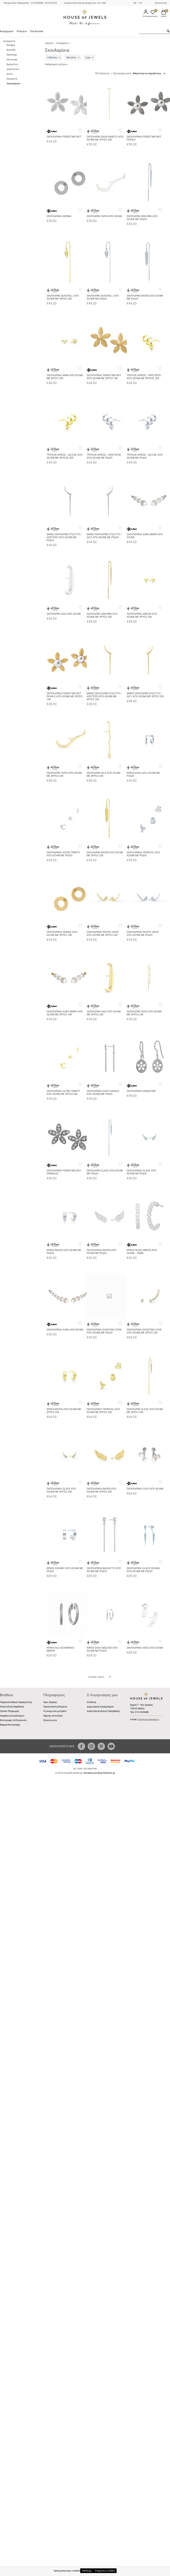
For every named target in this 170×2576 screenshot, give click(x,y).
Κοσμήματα (6, 31)
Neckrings (12, 54)
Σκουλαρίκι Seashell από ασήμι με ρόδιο (103, 297)
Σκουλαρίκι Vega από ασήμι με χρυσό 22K (144, 1013)
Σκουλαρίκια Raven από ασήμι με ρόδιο (101, 1252)
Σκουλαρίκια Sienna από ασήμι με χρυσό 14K (62, 933)
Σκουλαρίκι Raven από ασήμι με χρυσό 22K (105, 854)
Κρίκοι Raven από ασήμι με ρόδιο (64, 1252)
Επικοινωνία (161, 3)
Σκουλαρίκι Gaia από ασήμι (64, 613)
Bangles (11, 45)
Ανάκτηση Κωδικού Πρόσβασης (103, 1711)
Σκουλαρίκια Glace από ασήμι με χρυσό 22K (61, 1490)
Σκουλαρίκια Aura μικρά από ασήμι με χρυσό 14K (65, 1013)
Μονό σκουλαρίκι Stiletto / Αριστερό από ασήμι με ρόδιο (64, 537)
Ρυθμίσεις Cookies (105, 2570)
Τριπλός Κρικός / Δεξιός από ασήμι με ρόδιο (145, 456)
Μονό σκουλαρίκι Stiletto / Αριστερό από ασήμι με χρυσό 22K (104, 696)
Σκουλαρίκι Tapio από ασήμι (104, 216)
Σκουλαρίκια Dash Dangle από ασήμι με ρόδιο (103, 1093)
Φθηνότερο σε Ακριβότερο (149, 73)
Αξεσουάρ (12, 59)
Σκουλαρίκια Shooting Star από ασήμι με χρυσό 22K (144, 1331)
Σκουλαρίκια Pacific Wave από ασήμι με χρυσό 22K (103, 933)
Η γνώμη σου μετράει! (55, 1711)
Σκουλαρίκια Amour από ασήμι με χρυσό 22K (142, 615)
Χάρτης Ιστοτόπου (53, 1715)
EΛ (140, 3)
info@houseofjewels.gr (148, 1719)
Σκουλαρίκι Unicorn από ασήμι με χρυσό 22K (102, 615)
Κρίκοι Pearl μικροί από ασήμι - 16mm (142, 1252)
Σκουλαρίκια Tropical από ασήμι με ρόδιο (143, 854)
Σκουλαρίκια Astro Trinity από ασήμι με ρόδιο (63, 854)
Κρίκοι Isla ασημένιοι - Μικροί (61, 1649)
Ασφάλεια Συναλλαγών (12, 1715)
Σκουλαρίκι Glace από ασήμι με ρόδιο (105, 1172)
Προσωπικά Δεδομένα (55, 1706)
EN (135, 3)
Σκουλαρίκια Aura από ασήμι (65, 1329)
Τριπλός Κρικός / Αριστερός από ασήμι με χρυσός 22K (144, 377)
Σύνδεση (91, 1702)
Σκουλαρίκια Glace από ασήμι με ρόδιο (141, 1172)
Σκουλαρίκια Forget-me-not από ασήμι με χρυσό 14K (104, 377)
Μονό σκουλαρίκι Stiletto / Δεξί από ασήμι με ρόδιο (104, 536)
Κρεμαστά (12, 78)
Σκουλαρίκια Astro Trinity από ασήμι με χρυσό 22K (63, 1093)
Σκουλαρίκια (13, 83)
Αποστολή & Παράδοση (12, 1706)
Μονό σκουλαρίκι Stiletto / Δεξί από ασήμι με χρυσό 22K (145, 695)
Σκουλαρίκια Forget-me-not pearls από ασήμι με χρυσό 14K (64, 696)
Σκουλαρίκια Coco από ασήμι (145, 1488)
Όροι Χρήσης (50, 1702)
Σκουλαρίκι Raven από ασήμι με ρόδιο (145, 297)
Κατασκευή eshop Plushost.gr (99, 1773)
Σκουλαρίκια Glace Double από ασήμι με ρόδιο (143, 1570)
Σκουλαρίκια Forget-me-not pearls (144, 138)
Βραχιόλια (12, 64)
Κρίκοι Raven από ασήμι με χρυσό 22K (64, 1411)
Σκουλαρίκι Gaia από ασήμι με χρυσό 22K (104, 1013)
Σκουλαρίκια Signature (141, 1091)
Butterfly (11, 50)
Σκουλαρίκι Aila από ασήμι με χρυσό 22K (103, 774)
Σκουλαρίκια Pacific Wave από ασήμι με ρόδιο (143, 933)
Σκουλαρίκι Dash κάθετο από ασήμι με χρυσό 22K (105, 138)
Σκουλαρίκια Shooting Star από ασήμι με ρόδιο (104, 1331)
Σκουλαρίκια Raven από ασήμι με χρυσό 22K (101, 1490)
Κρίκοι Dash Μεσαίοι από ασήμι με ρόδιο (102, 1649)
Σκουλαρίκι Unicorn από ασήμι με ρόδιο (142, 218)
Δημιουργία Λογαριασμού (100, 1706)
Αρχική (49, 43)
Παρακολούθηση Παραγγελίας (16, 1702)
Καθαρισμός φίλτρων (56, 64)
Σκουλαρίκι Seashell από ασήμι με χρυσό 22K (63, 297)
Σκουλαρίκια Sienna (59, 216)
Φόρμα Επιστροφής (10, 1724)
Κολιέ (10, 74)
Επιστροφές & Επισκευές (13, 1720)
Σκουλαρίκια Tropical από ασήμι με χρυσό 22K (103, 1411)
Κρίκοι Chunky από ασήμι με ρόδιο (65, 1570)
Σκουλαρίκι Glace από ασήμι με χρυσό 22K (145, 1411)
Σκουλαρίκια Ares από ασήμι (145, 1647)
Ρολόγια (22, 31)
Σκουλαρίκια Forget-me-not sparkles (64, 1172)
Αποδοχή (86, 2570)
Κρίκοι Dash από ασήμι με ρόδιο (143, 774)
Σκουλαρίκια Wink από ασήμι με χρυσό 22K (65, 377)
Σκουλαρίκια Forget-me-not (64, 136)
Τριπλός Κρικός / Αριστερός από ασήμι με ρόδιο (104, 456)
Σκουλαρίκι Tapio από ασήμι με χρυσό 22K (64, 774)
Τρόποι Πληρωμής (9, 1711)
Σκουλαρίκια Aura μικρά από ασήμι (145, 536)
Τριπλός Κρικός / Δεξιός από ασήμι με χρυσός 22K (65, 456)
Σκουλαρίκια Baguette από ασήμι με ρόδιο (104, 1570)
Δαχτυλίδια (13, 69)
